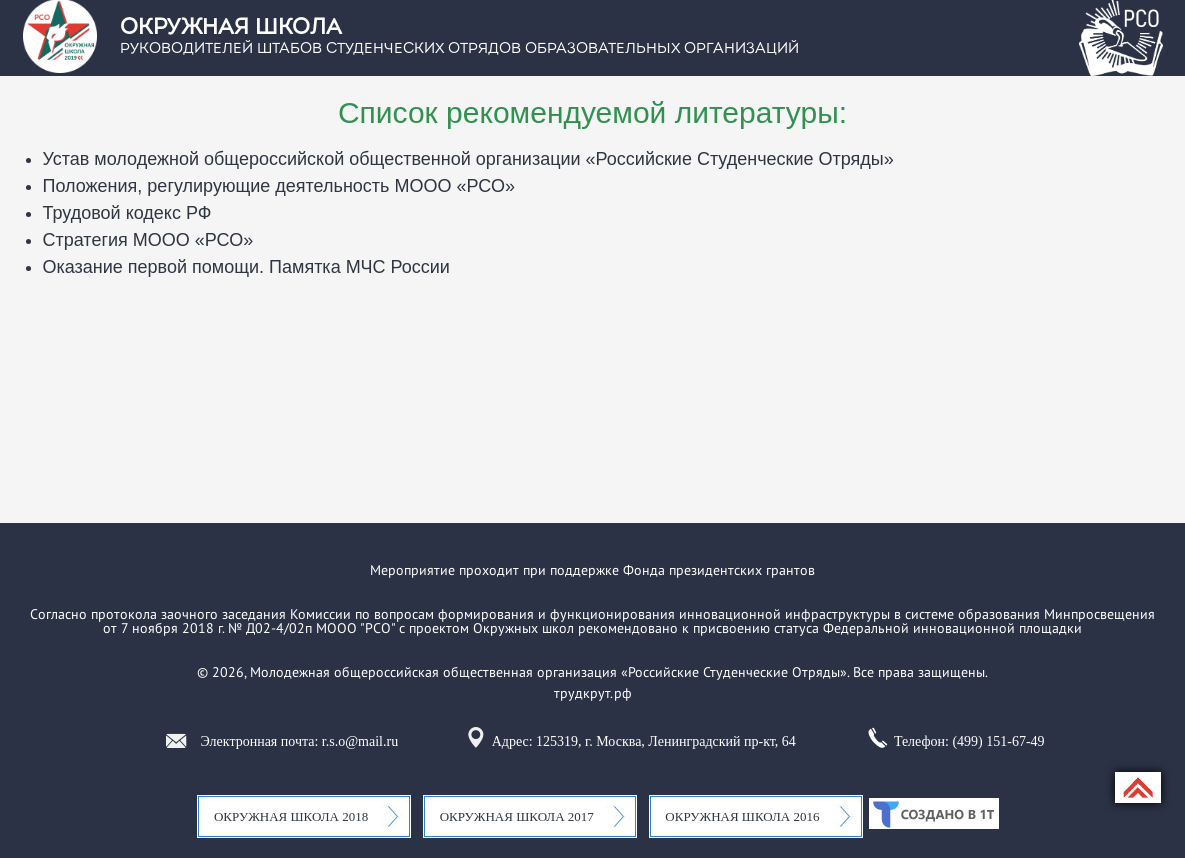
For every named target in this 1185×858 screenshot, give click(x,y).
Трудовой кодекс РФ (127, 213)
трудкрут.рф (593, 693)
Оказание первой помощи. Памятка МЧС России (246, 267)
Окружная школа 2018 (291, 816)
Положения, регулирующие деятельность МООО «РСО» (279, 186)
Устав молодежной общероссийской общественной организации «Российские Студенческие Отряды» (468, 159)
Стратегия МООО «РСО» (148, 240)
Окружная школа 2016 (742, 816)
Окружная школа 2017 (517, 816)
